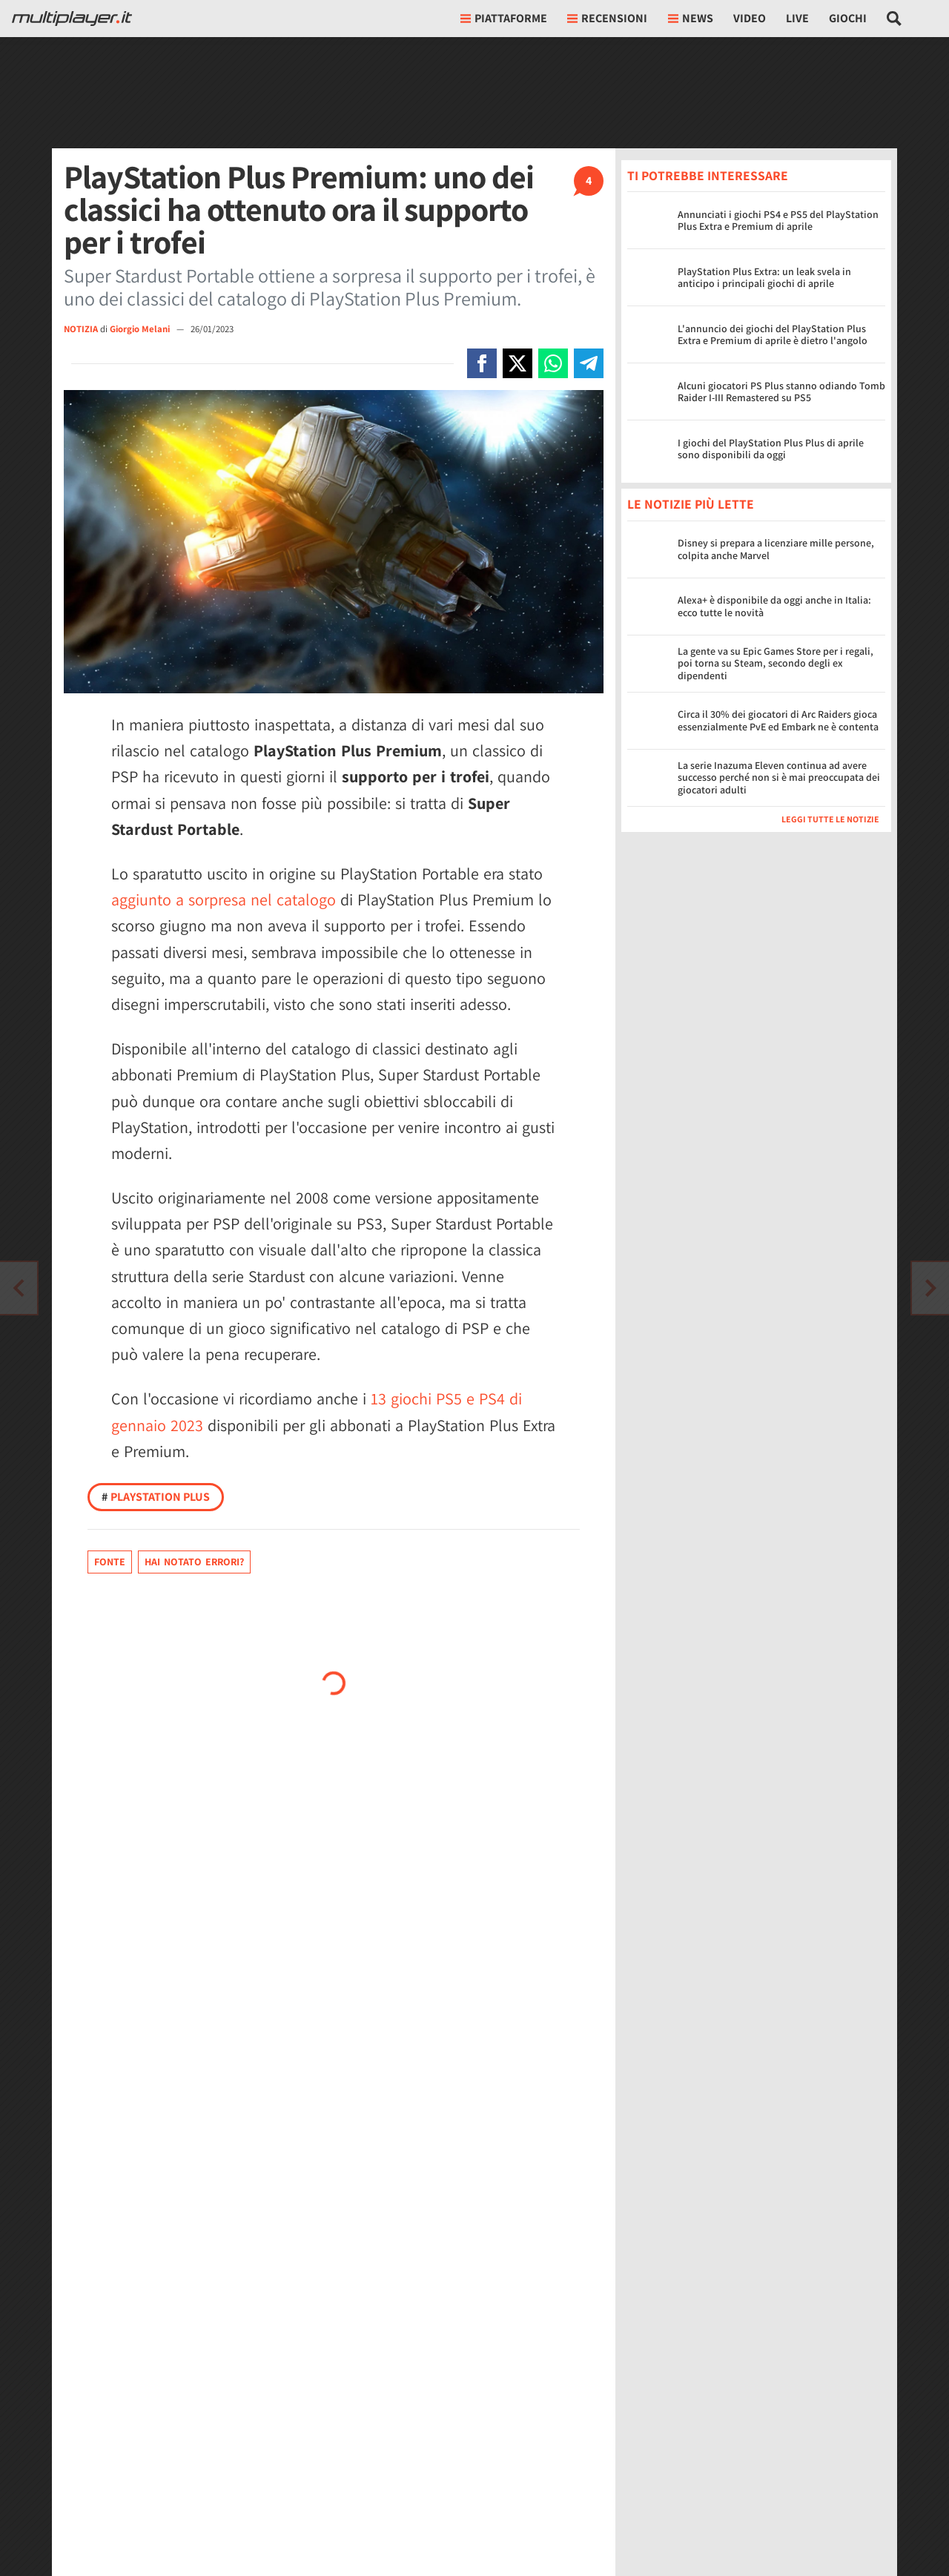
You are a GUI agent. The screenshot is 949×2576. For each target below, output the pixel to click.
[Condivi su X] (517, 363)
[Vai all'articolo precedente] (930, 1288)
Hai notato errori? (194, 1561)
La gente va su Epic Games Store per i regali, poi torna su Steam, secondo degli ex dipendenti (775, 663)
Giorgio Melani (141, 329)
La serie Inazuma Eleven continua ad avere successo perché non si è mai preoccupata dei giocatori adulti (779, 778)
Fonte (109, 1561)
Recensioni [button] (607, 18)
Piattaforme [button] (503, 18)
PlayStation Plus (156, 1497)
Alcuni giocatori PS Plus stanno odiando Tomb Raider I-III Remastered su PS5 (781, 392)
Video (749, 18)
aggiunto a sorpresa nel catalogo (223, 899)
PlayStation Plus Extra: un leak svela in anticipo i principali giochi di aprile (764, 278)
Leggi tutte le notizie (830, 819)
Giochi (848, 18)
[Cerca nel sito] (894, 18)
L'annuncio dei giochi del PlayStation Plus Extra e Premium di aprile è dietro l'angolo (772, 335)
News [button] (690, 18)
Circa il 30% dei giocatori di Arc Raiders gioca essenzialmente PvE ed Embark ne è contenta (778, 720)
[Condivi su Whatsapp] (553, 363)
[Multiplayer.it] (72, 18)
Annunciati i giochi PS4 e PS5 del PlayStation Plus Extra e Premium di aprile (778, 221)
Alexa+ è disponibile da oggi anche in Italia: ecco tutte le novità (774, 606)
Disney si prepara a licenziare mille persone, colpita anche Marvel (776, 549)
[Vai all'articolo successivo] (18, 1288)
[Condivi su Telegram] (589, 363)
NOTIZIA (81, 329)
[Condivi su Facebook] (482, 363)
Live (797, 18)
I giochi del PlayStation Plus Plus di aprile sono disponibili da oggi (771, 449)
